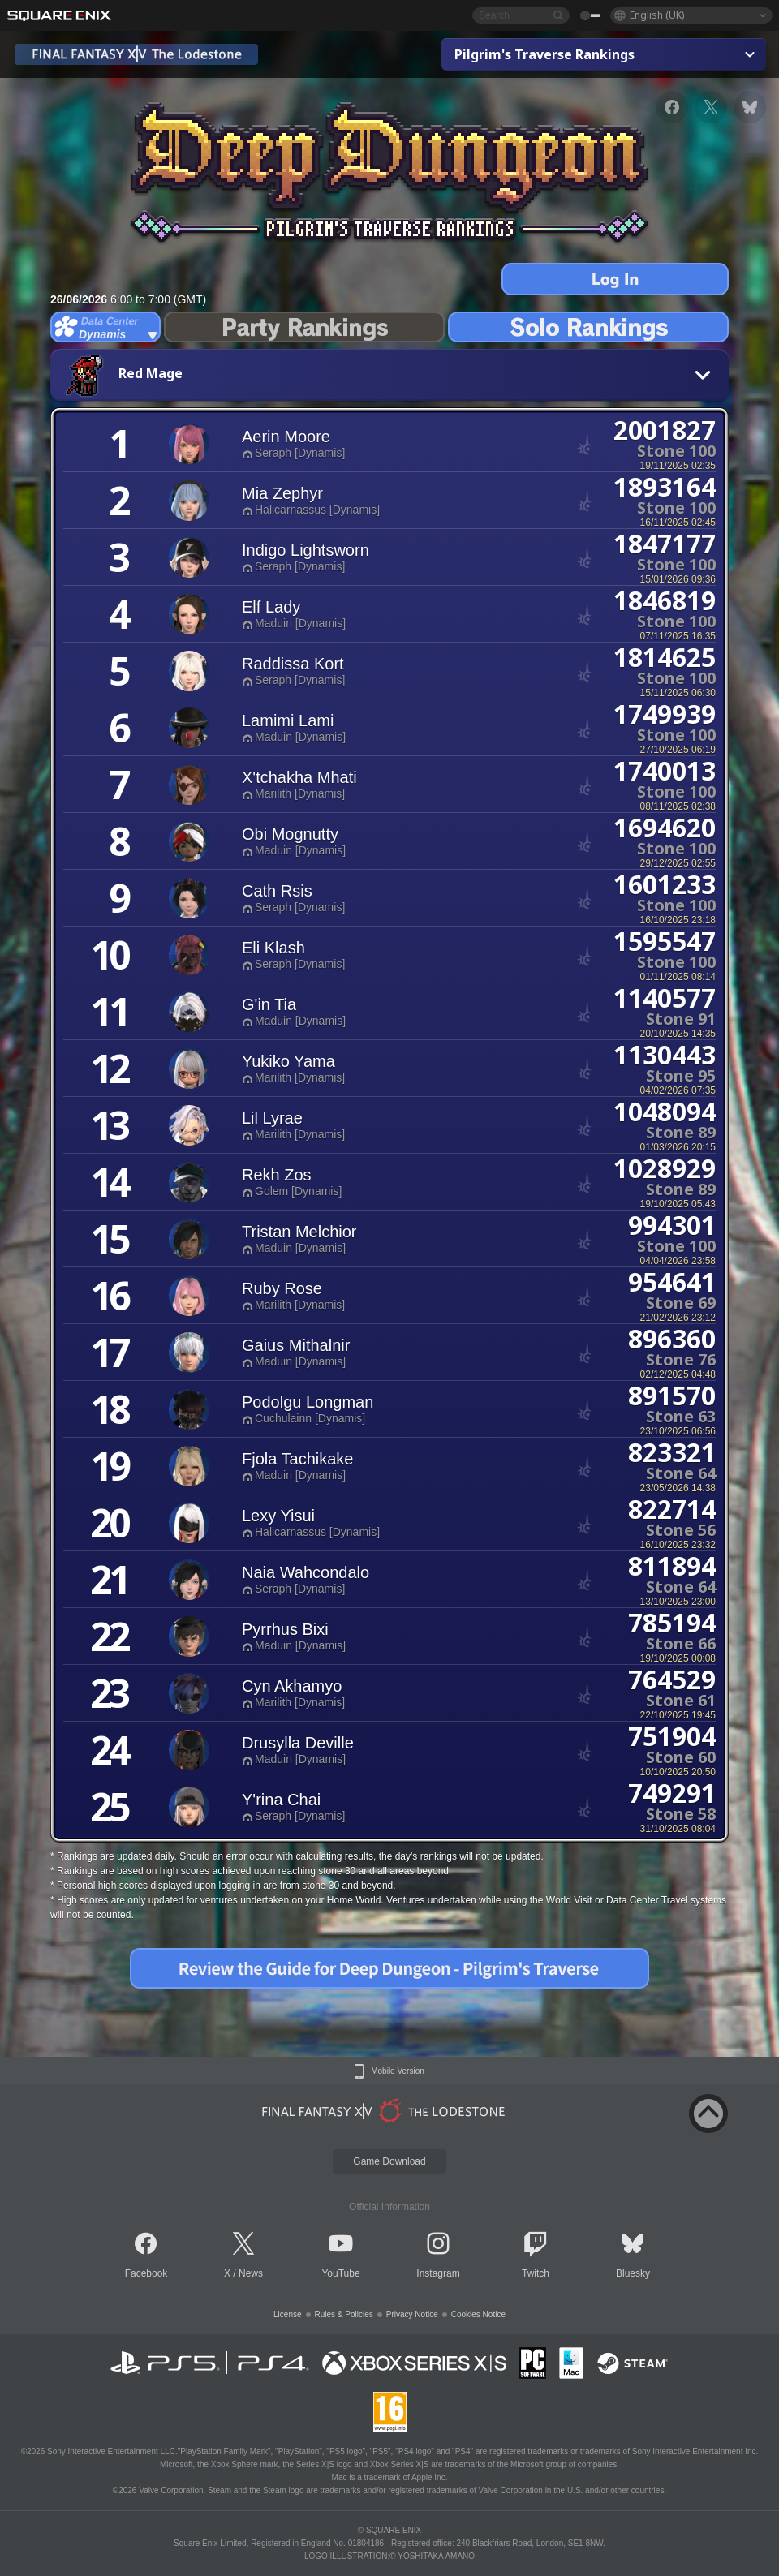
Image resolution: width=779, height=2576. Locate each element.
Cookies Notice (478, 2314)
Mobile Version (397, 2071)
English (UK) (657, 15)
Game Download (389, 2161)
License (287, 2314)
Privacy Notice (412, 2314)
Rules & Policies (344, 2314)
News (251, 2273)
